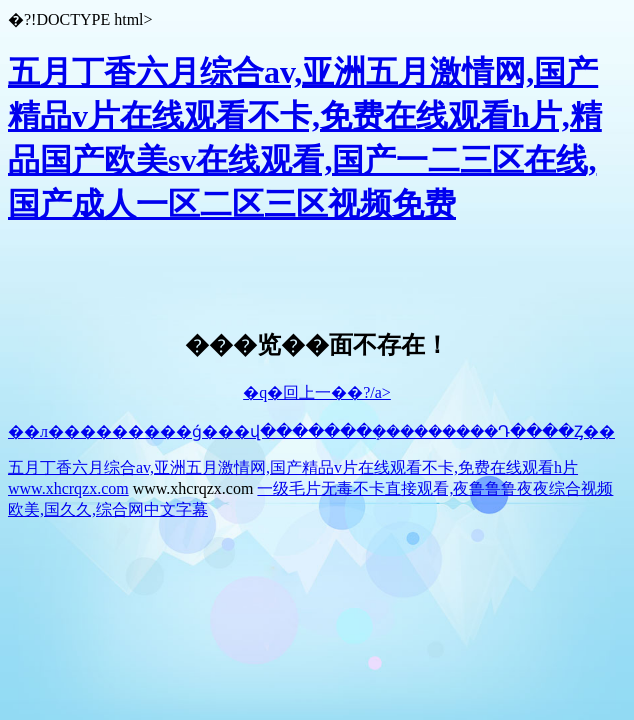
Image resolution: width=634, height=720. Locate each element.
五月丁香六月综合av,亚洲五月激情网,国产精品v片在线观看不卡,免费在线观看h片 (293, 467)
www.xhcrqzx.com (68, 488)
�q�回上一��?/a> (317, 392)
